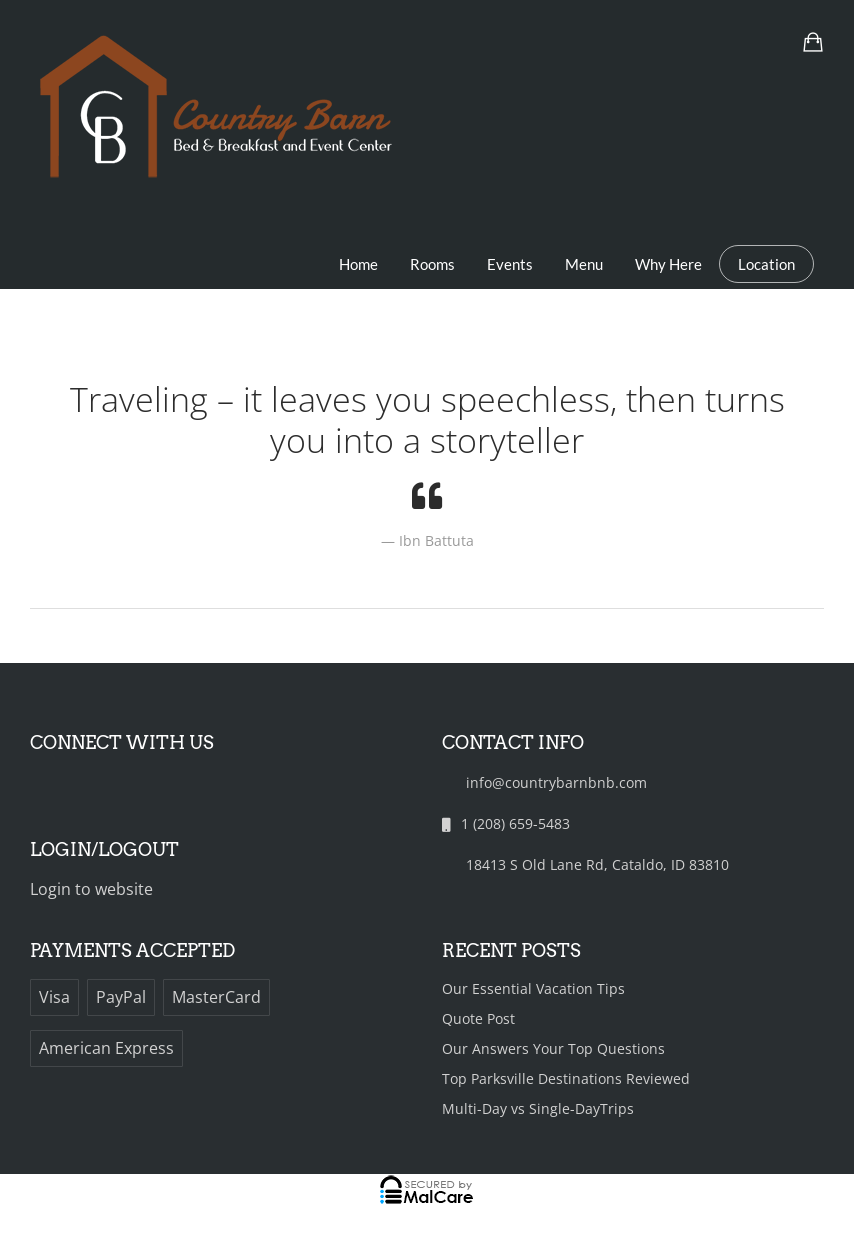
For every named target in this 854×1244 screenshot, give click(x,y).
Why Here (668, 264)
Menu (584, 264)
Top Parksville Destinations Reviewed (566, 1078)
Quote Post (478, 1018)
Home (358, 264)
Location (766, 264)
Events (510, 264)
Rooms (432, 264)
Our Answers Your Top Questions (553, 1048)
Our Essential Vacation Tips (533, 988)
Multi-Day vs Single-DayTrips (538, 1108)
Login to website (91, 889)
